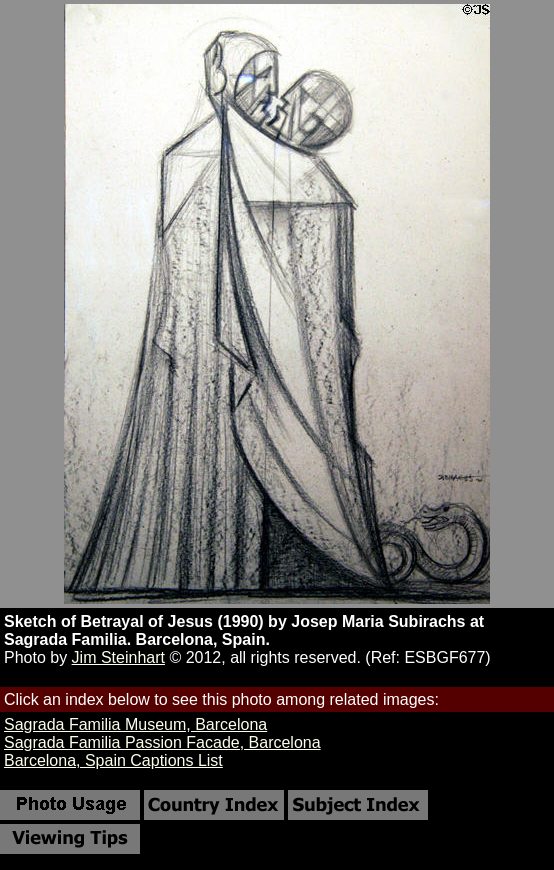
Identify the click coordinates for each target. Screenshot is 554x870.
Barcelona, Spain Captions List (113, 760)
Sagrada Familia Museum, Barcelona (135, 724)
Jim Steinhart (118, 657)
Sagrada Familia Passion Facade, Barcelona (162, 742)
